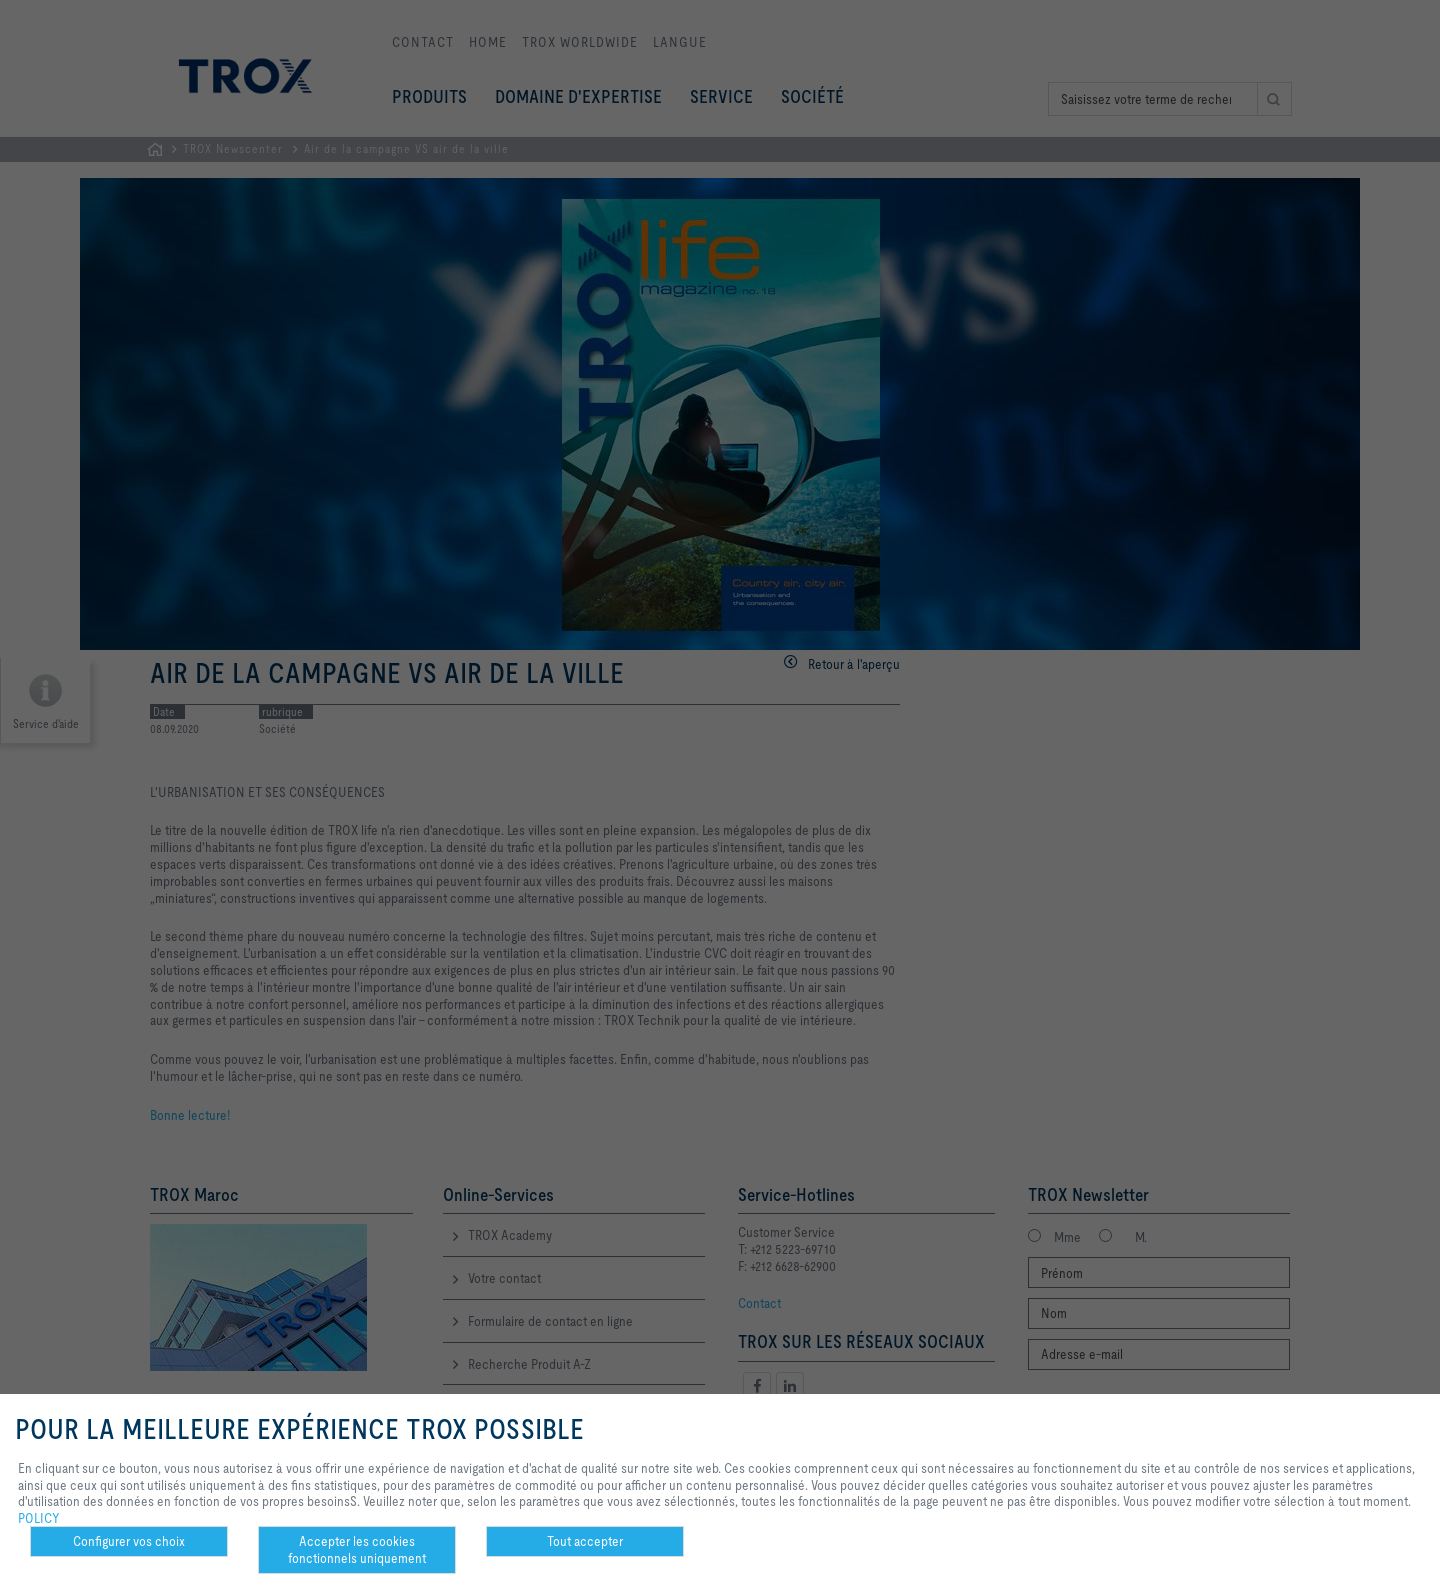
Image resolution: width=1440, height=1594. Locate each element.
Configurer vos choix (129, 1541)
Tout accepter (585, 1541)
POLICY (39, 1518)
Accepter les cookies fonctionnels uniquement (357, 1549)
